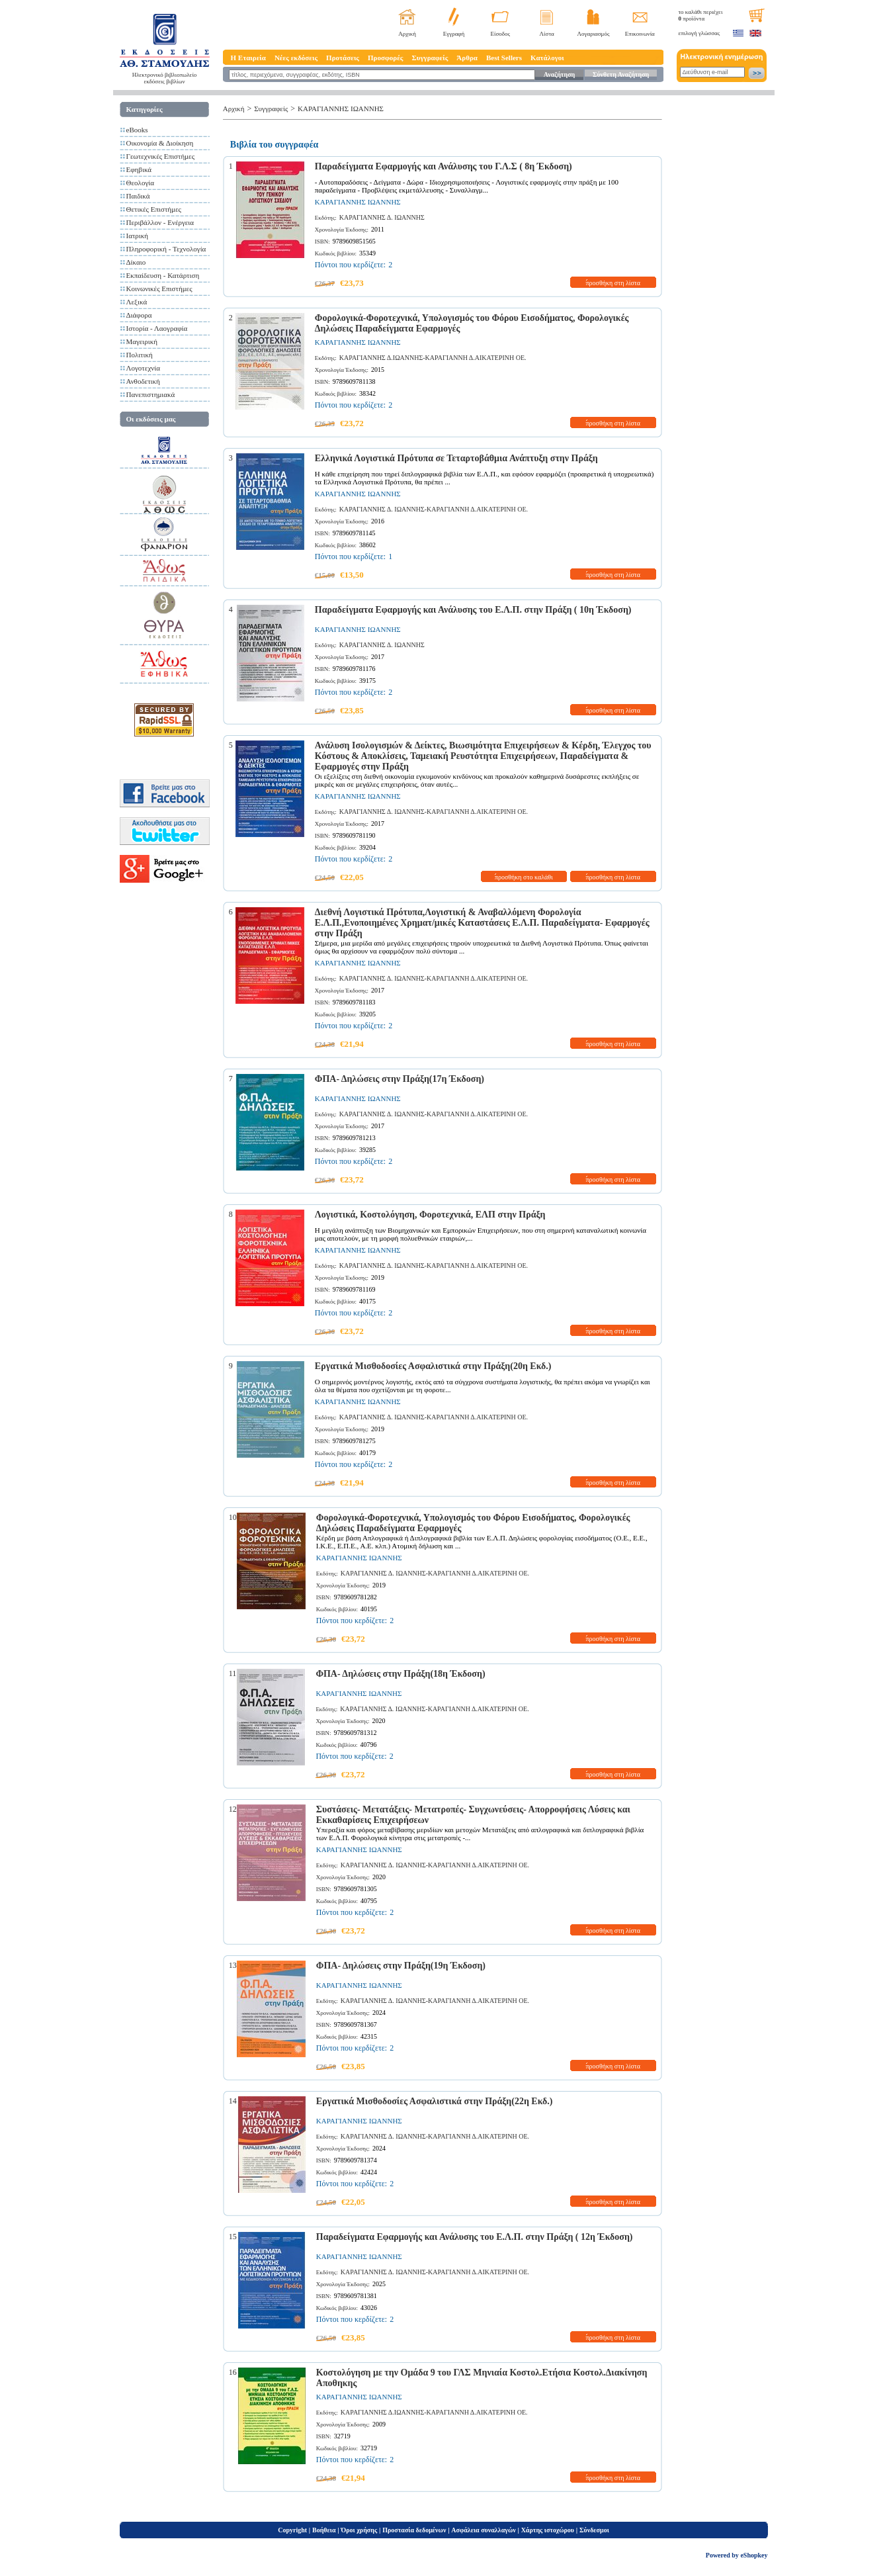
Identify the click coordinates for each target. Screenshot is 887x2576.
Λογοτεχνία (143, 368)
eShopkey (753, 2555)
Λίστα (547, 33)
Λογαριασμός (593, 33)
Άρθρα (467, 58)
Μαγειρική (142, 341)
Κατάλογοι (547, 58)
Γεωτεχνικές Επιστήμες (160, 156)
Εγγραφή (454, 33)
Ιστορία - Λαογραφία (157, 328)
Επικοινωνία (640, 33)
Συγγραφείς (430, 58)
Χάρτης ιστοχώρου (547, 2530)
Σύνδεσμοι (594, 2530)
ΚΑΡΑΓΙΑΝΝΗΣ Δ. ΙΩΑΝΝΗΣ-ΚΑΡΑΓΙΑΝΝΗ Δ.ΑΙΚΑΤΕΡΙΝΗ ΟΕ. (433, 509)
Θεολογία (140, 183)
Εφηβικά (139, 169)
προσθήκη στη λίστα (613, 283)
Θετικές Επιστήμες (153, 209)
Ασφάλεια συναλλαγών (483, 2530)
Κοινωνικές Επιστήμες (159, 288)
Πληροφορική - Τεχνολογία (166, 249)
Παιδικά (138, 196)
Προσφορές (385, 58)
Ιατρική (137, 236)
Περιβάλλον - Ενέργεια (160, 222)
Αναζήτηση (559, 74)
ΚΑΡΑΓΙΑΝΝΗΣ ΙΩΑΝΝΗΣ (341, 108)
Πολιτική (139, 355)
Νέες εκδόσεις (296, 58)
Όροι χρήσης (359, 2530)
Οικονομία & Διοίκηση (160, 143)
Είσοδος (501, 33)
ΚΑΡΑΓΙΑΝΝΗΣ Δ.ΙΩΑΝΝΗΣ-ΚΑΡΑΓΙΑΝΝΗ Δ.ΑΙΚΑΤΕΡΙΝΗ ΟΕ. (433, 357)
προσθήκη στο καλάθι (524, 877)
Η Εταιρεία (248, 58)
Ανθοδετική (143, 381)
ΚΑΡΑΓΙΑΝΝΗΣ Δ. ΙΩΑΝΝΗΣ (382, 217)
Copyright (292, 2530)
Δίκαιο (136, 262)
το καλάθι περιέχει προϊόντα (701, 15)
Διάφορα (139, 315)
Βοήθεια (324, 2530)
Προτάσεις (342, 58)
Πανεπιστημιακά (150, 394)
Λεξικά (137, 302)
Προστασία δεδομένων (414, 2530)
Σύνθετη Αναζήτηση (621, 74)
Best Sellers (504, 58)
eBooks (137, 130)
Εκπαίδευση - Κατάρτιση (163, 275)
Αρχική (407, 33)
